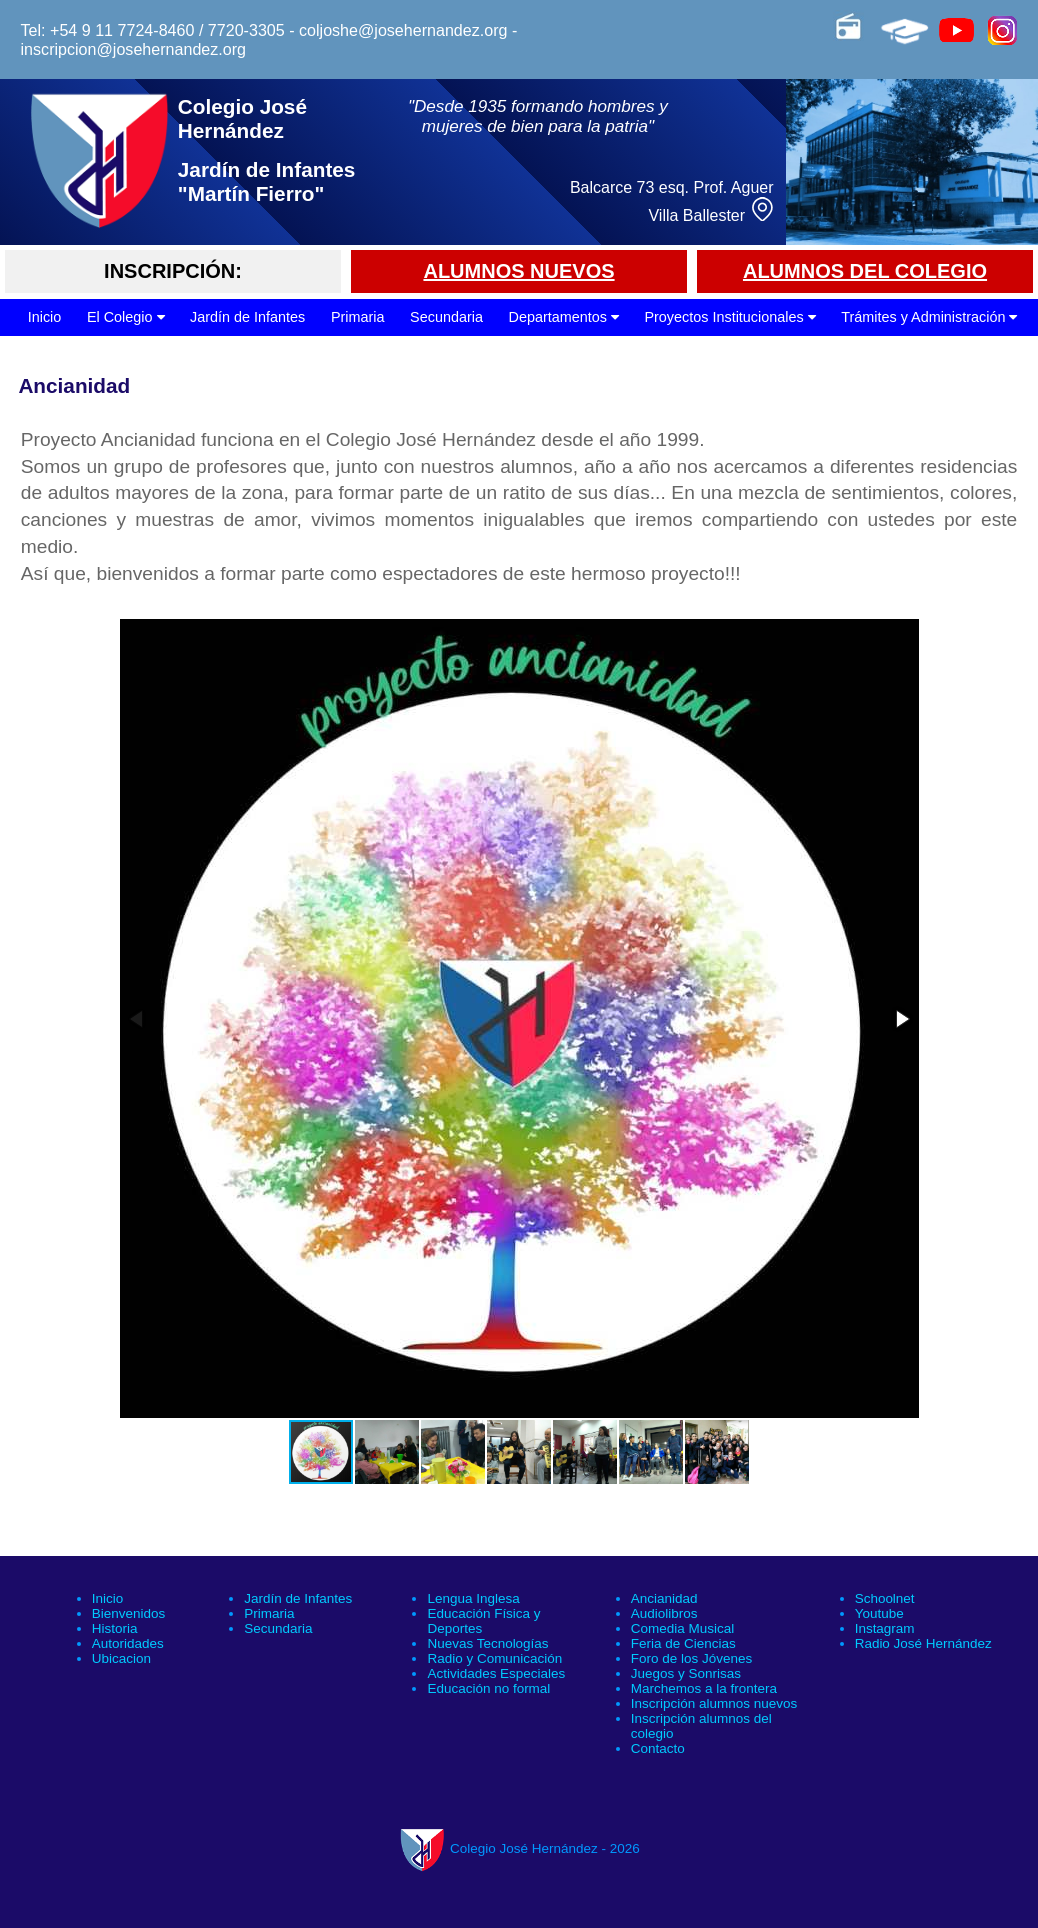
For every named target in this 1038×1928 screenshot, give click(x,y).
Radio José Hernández (923, 1643)
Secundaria (446, 317)
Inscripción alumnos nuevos (714, 1703)
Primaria (358, 317)
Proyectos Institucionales (729, 317)
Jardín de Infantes (247, 317)
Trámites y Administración (929, 317)
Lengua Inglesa (473, 1598)
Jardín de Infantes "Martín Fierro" (267, 181)
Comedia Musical (682, 1628)
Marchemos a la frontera (704, 1688)
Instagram (885, 1628)
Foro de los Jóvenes (691, 1658)
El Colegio (126, 317)
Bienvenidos (128, 1613)
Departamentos (563, 317)
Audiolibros (664, 1613)
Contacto (658, 1748)
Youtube (879, 1613)
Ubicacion (121, 1658)
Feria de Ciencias (683, 1643)
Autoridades (128, 1643)
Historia (115, 1628)
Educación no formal (488, 1688)
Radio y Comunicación (494, 1658)
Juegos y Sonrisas (686, 1673)
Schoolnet (885, 1598)
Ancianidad (664, 1598)
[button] (901, 1019)
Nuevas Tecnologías (487, 1643)
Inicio (45, 317)
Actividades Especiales (496, 1673)
